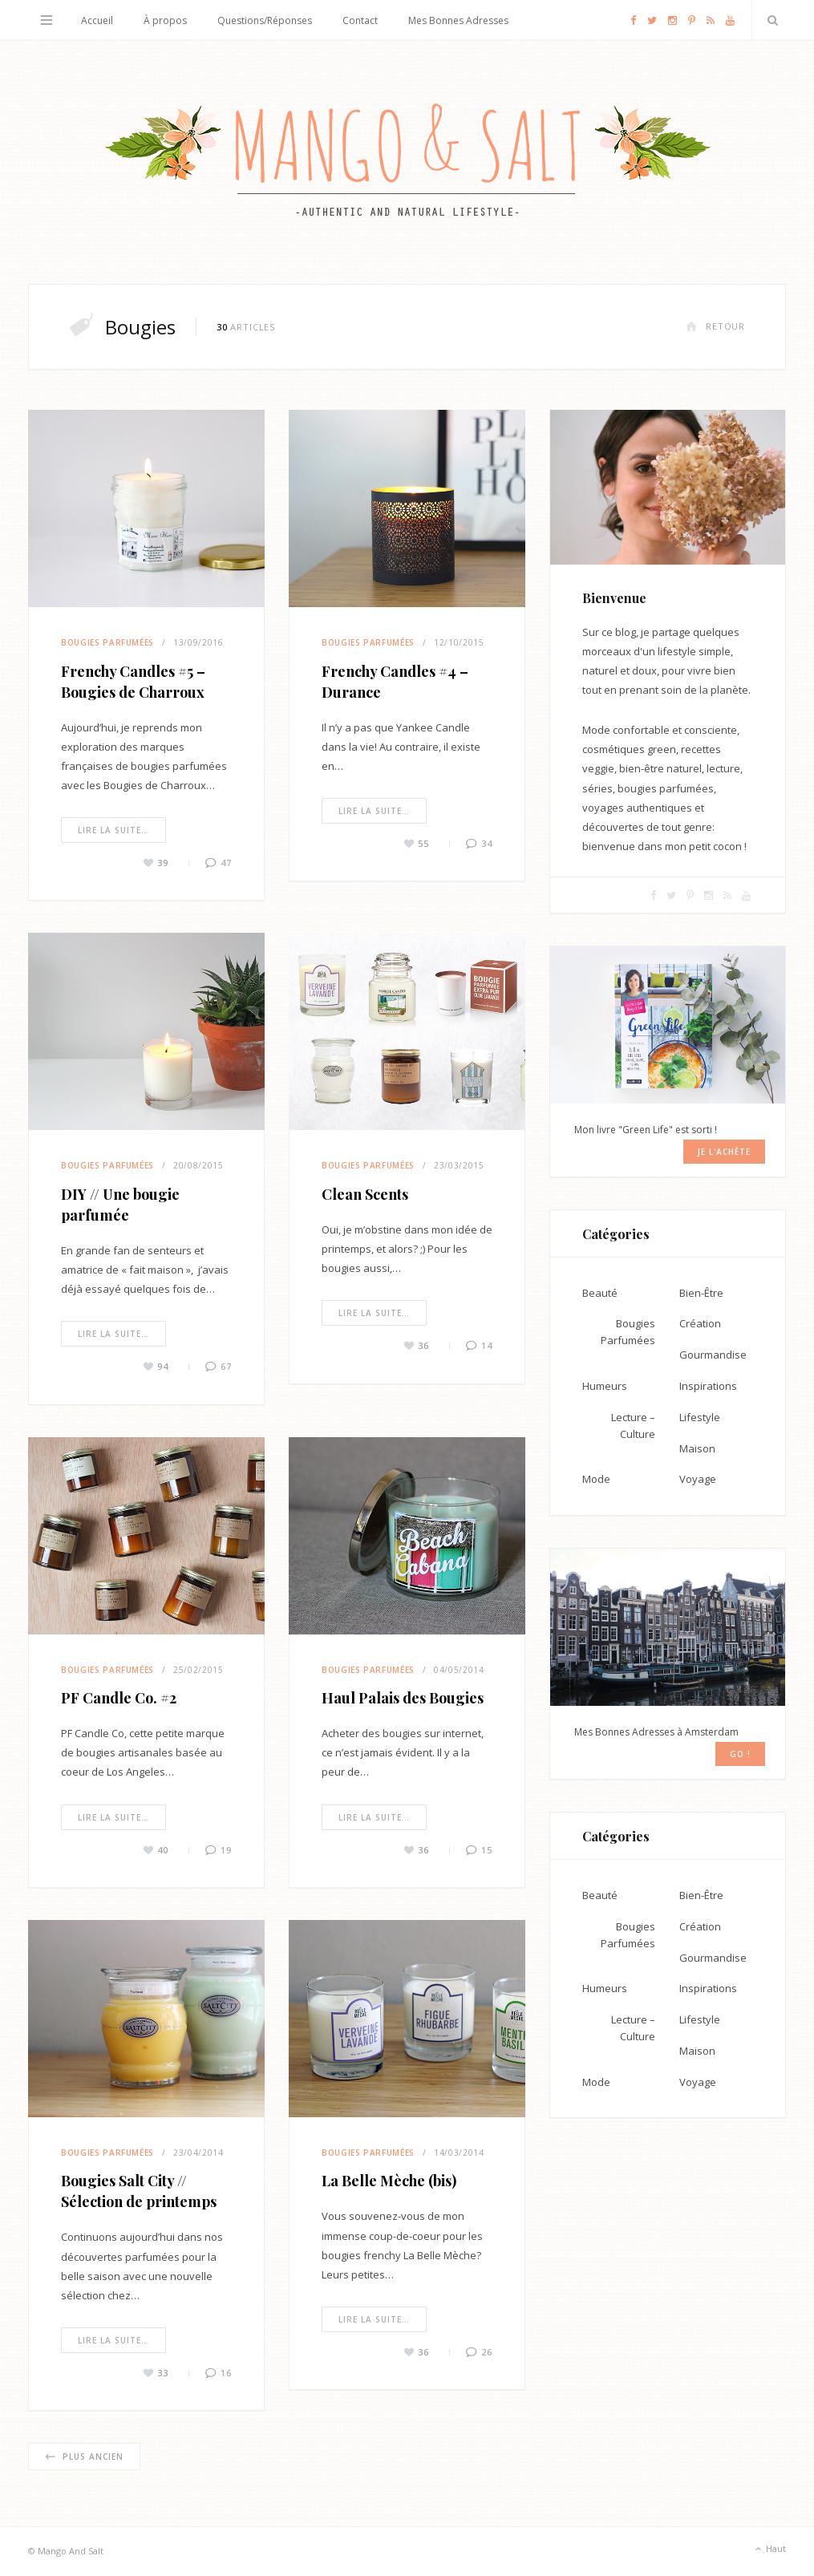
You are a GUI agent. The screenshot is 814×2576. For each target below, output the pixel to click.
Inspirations (708, 1386)
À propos (165, 20)
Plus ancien (84, 2456)
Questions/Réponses (264, 20)
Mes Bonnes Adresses (458, 20)
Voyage (697, 1479)
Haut (769, 2549)
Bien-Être (701, 1293)
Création (700, 1323)
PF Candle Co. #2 (118, 1697)
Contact (360, 20)
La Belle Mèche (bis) (389, 2180)
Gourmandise (713, 1354)
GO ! (740, 1754)
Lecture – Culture (633, 1425)
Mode (596, 1479)
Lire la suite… (113, 830)
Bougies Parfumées (107, 642)
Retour (715, 326)
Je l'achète (724, 1151)
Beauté (600, 1293)
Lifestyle (699, 1417)
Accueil (97, 20)
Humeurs (604, 1386)
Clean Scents (365, 1194)
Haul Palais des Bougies (403, 1697)
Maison (697, 1448)
